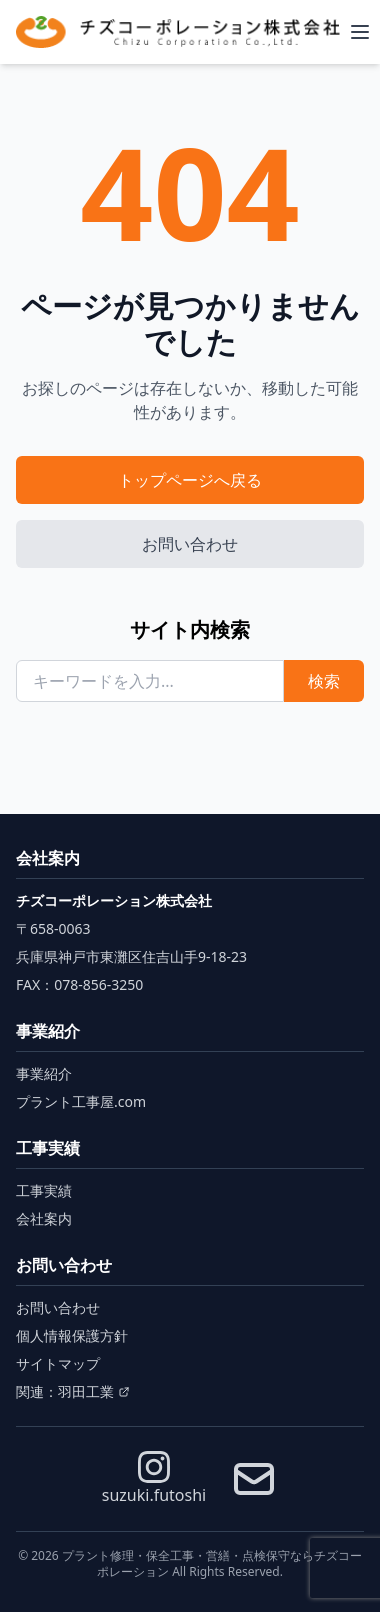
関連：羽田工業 (73, 1391)
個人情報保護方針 (72, 1335)
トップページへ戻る (190, 480)
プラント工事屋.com (81, 1101)
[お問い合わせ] (254, 1479)
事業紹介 (44, 1073)
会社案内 (44, 1218)
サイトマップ (58, 1363)
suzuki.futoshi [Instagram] (154, 1478)
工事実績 (44, 1190)
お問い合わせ (190, 544)
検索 (324, 681)
